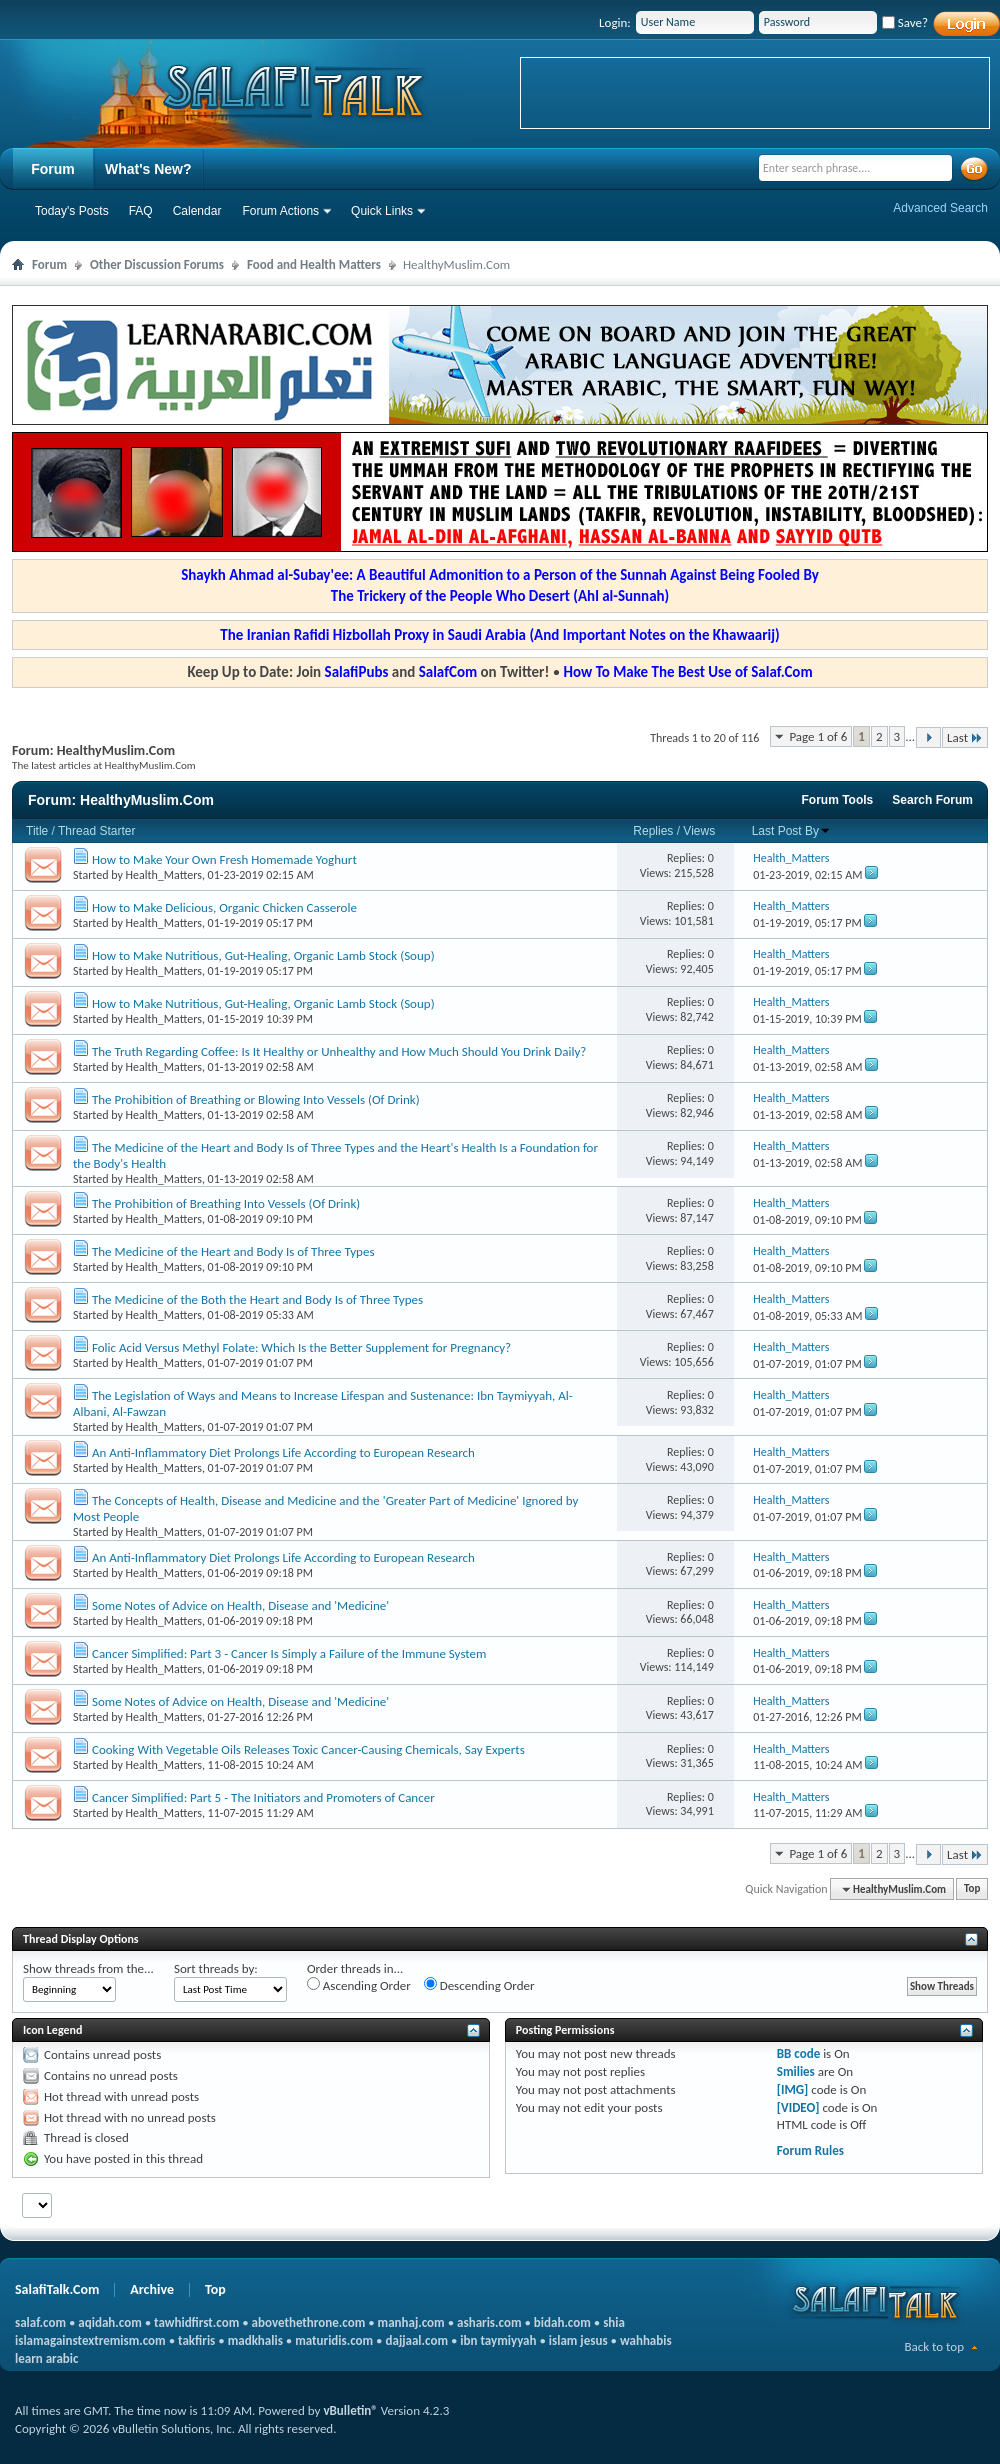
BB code (798, 2053)
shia (614, 2322)
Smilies (796, 2071)
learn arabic (46, 2358)
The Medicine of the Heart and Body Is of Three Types (233, 1251)
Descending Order (479, 1985)
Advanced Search (940, 208)
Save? (905, 22)
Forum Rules (810, 2150)
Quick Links (382, 211)
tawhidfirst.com (196, 2322)
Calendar (197, 211)
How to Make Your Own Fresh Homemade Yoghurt (224, 859)
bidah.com (562, 2322)
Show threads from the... (88, 1968)
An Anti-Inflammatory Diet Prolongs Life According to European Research (283, 1452)
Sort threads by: (216, 1968)
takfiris (196, 2340)
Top (972, 1889)
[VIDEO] (798, 2107)
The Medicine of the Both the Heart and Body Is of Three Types (257, 1299)
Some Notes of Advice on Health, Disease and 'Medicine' (240, 1605)
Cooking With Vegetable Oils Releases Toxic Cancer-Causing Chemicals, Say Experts (308, 1749)
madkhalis (255, 2340)
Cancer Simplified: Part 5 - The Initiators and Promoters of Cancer (263, 1797)
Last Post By (791, 831)
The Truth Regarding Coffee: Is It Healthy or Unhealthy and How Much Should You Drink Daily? (339, 1051)
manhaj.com (411, 2322)
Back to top (934, 2346)
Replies (653, 831)
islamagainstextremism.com (90, 2340)
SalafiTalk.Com (57, 2289)
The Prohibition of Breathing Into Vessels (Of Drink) (226, 1203)
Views (699, 831)
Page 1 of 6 (818, 736)
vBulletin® (350, 2410)
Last (965, 737)
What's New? (148, 169)
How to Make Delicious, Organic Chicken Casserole (224, 907)
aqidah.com (109, 2322)
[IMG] (793, 2089)
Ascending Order (359, 1985)
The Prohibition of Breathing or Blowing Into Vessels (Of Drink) (256, 1099)
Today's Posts (72, 211)
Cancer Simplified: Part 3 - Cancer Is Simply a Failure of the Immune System (289, 1653)
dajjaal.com (417, 2340)
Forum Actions (280, 211)
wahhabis (646, 2340)
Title (37, 831)
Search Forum (932, 800)
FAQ (141, 211)
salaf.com (40, 2322)
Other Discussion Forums (157, 264)
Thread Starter (96, 831)
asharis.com (489, 2322)
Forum (53, 169)
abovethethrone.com (309, 2322)
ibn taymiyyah (498, 2340)
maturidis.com (334, 2340)
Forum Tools (838, 800)
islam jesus (578, 2340)
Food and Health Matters (314, 264)
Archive (152, 2289)
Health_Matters (164, 875)
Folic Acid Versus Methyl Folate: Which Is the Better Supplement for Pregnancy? (301, 1347)
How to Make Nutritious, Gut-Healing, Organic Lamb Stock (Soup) (263, 955)
